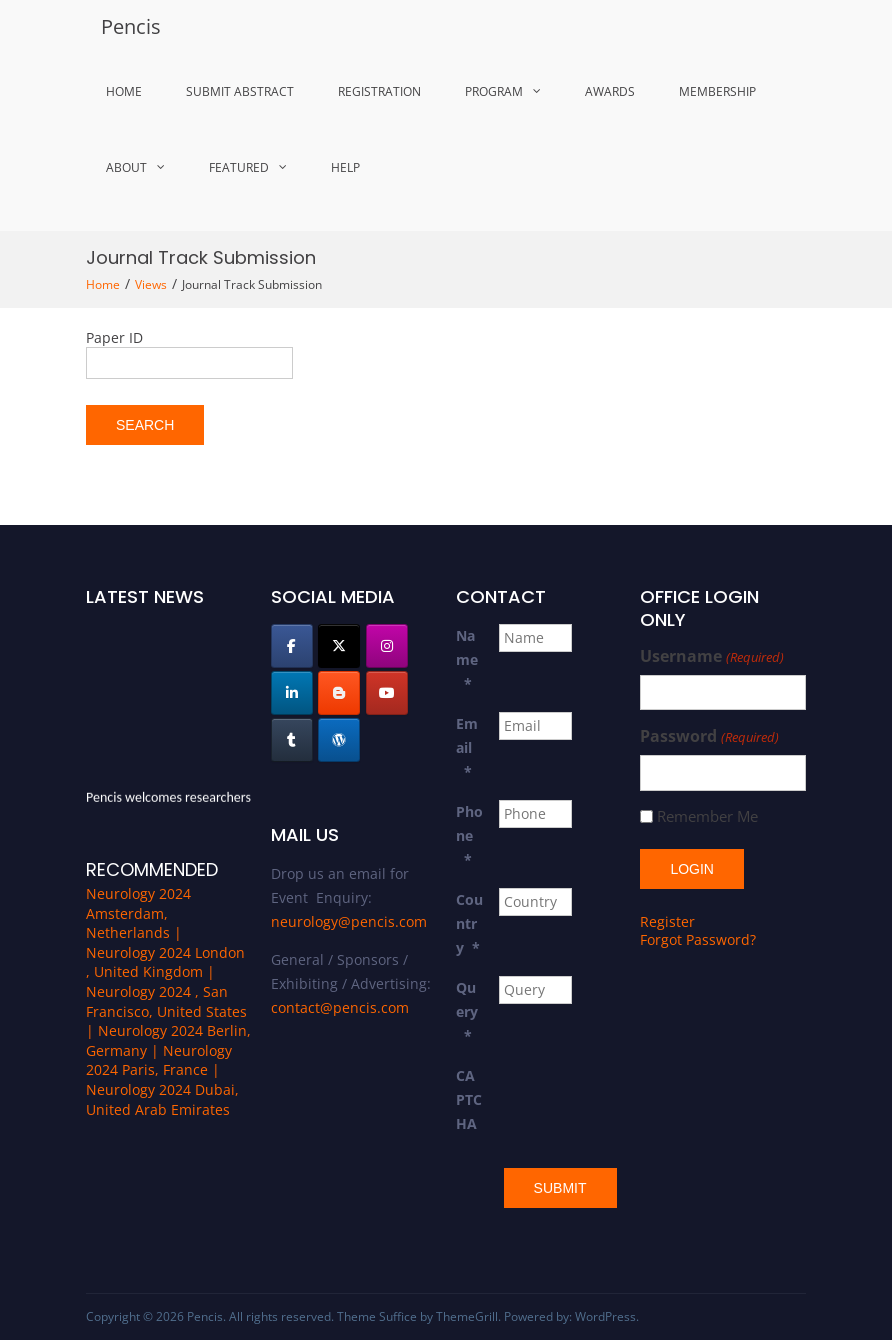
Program (494, 91)
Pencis (131, 26)
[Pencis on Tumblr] (292, 740)
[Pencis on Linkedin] (292, 693)
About (126, 167)
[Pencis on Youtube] (387, 693)
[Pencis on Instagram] (387, 646)
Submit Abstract (240, 91)
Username (711, 656)
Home (124, 91)
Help (345, 167)
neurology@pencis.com (349, 921)
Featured (239, 167)
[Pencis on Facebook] (292, 646)
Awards (610, 91)
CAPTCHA (469, 1099)
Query (467, 1011)
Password (709, 736)
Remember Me (707, 816)
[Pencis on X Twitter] (339, 646)
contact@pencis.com (340, 1007)
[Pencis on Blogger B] (339, 693)
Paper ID (114, 337)
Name (467, 659)
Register (667, 921)
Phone (469, 835)
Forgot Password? (698, 939)
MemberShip (717, 91)
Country (469, 923)
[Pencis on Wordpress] (339, 740)
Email (467, 747)
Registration (379, 91)
